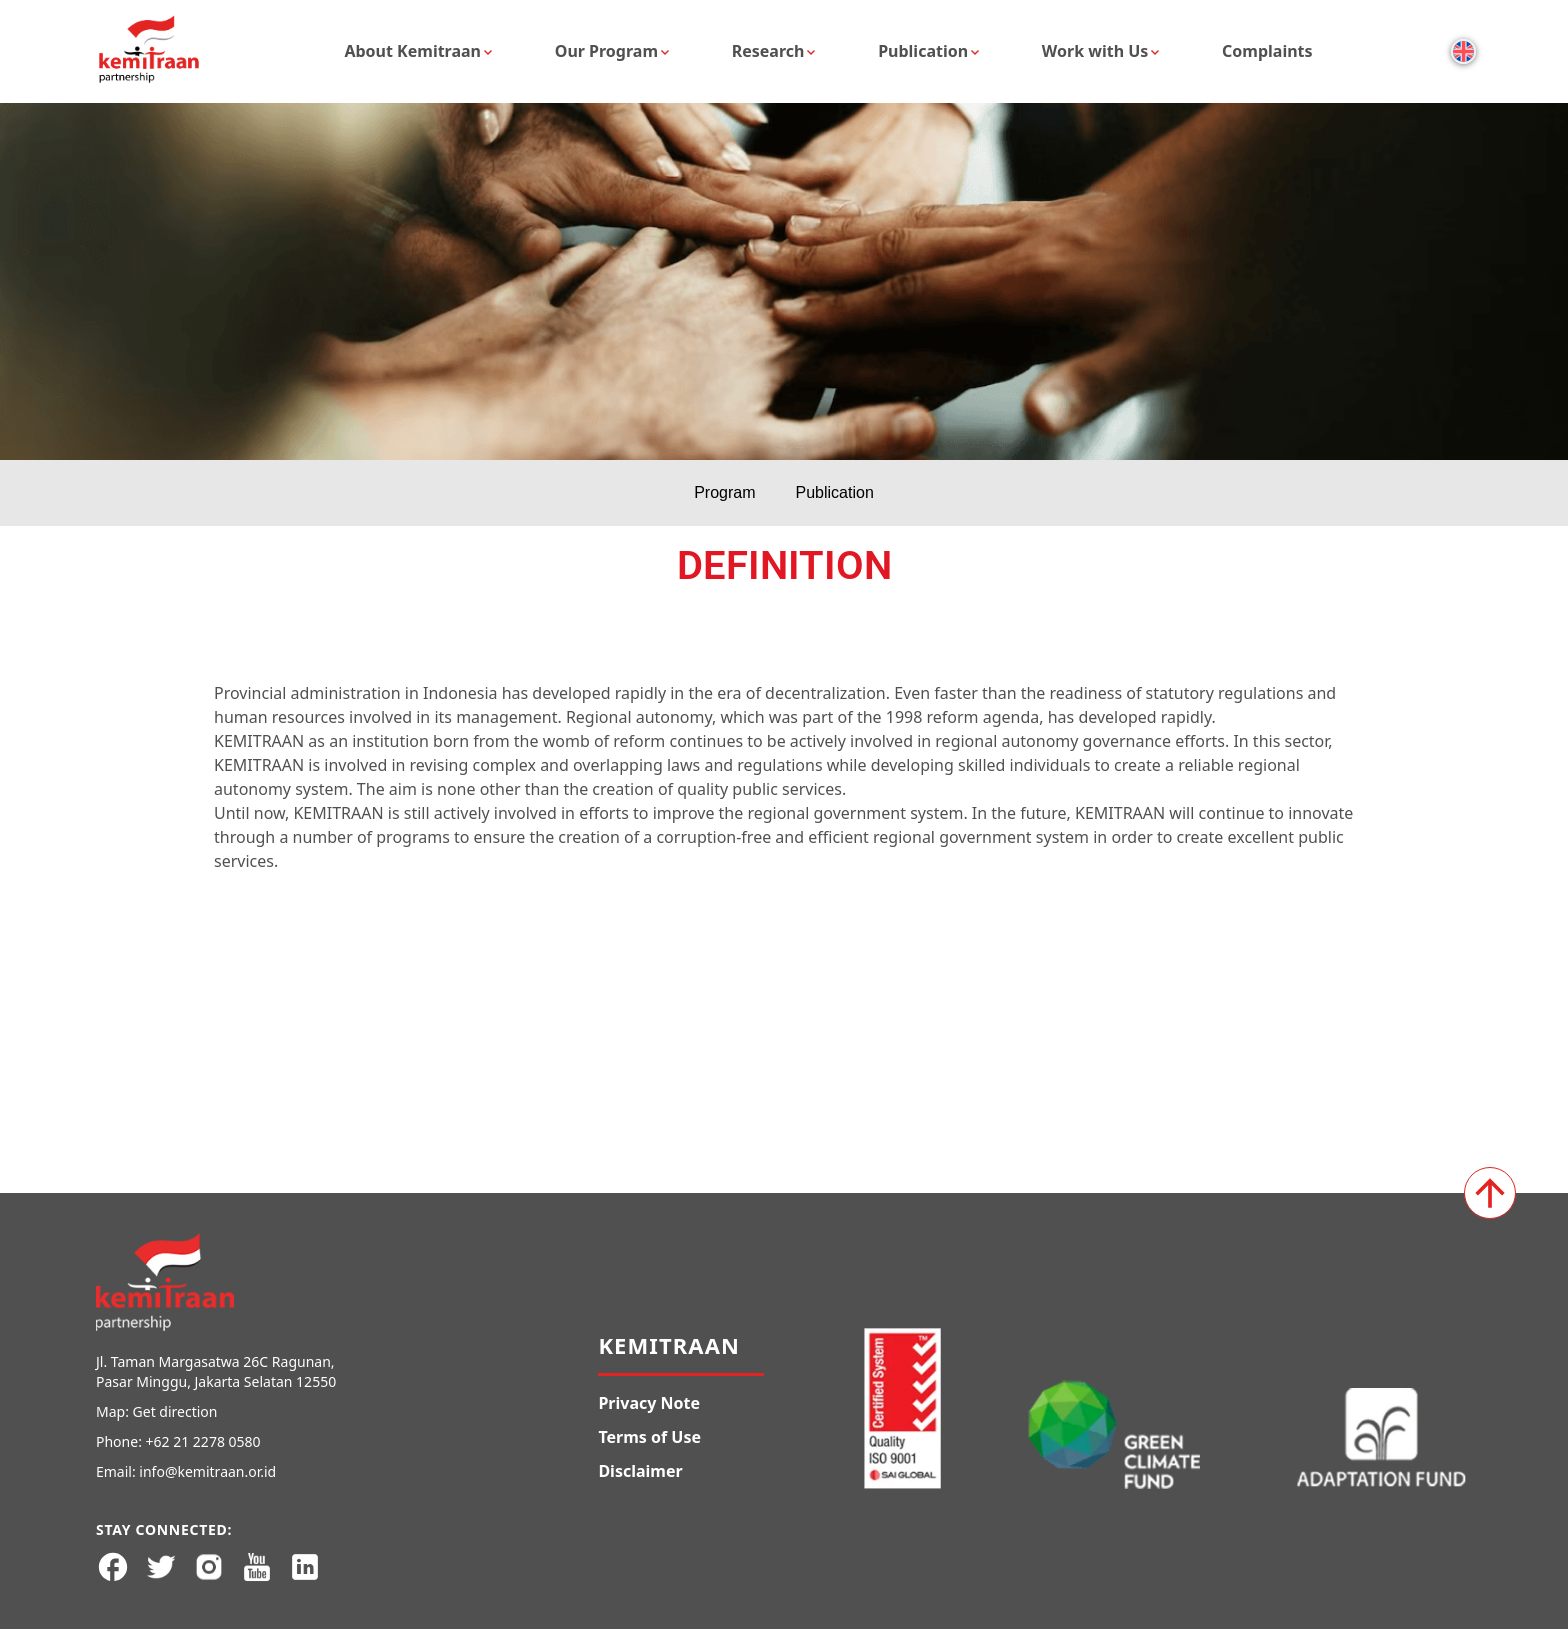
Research (768, 51)
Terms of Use (649, 1437)
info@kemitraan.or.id (207, 1471)
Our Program (606, 51)
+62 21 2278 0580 (203, 1441)
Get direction (175, 1411)
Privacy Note (649, 1403)
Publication (923, 51)
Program (724, 492)
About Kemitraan (412, 51)
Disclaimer (640, 1471)
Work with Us (1095, 51)
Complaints (1267, 51)
